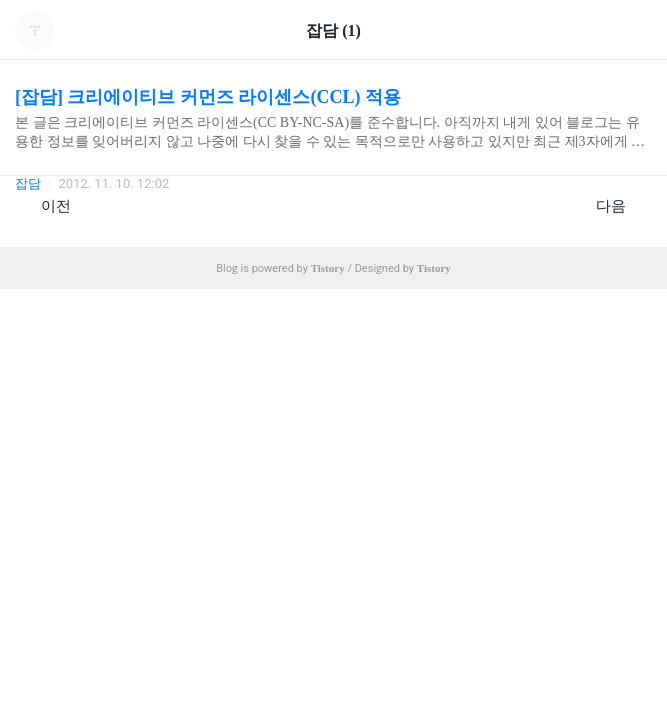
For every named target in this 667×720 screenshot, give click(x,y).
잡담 (28, 183)
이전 (45, 205)
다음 (621, 205)
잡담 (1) (333, 30)
